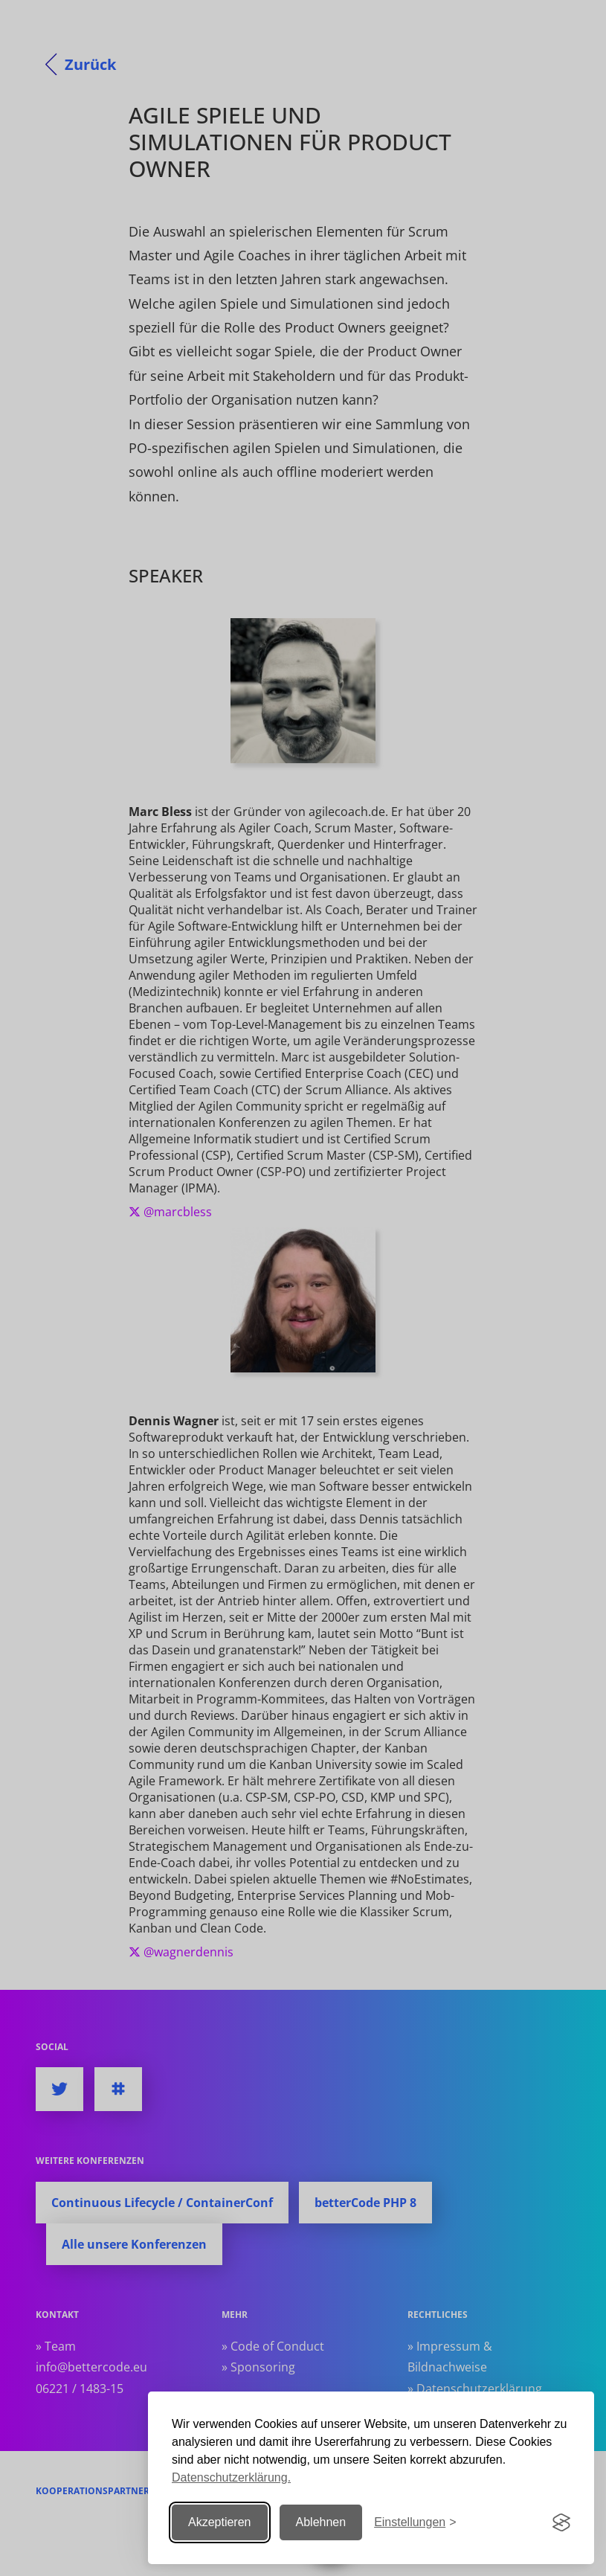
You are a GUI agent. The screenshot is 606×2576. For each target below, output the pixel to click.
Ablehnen (321, 2522)
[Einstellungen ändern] (415, 2523)
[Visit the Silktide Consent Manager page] (561, 2522)
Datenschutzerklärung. (231, 2477)
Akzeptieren (219, 2522)
